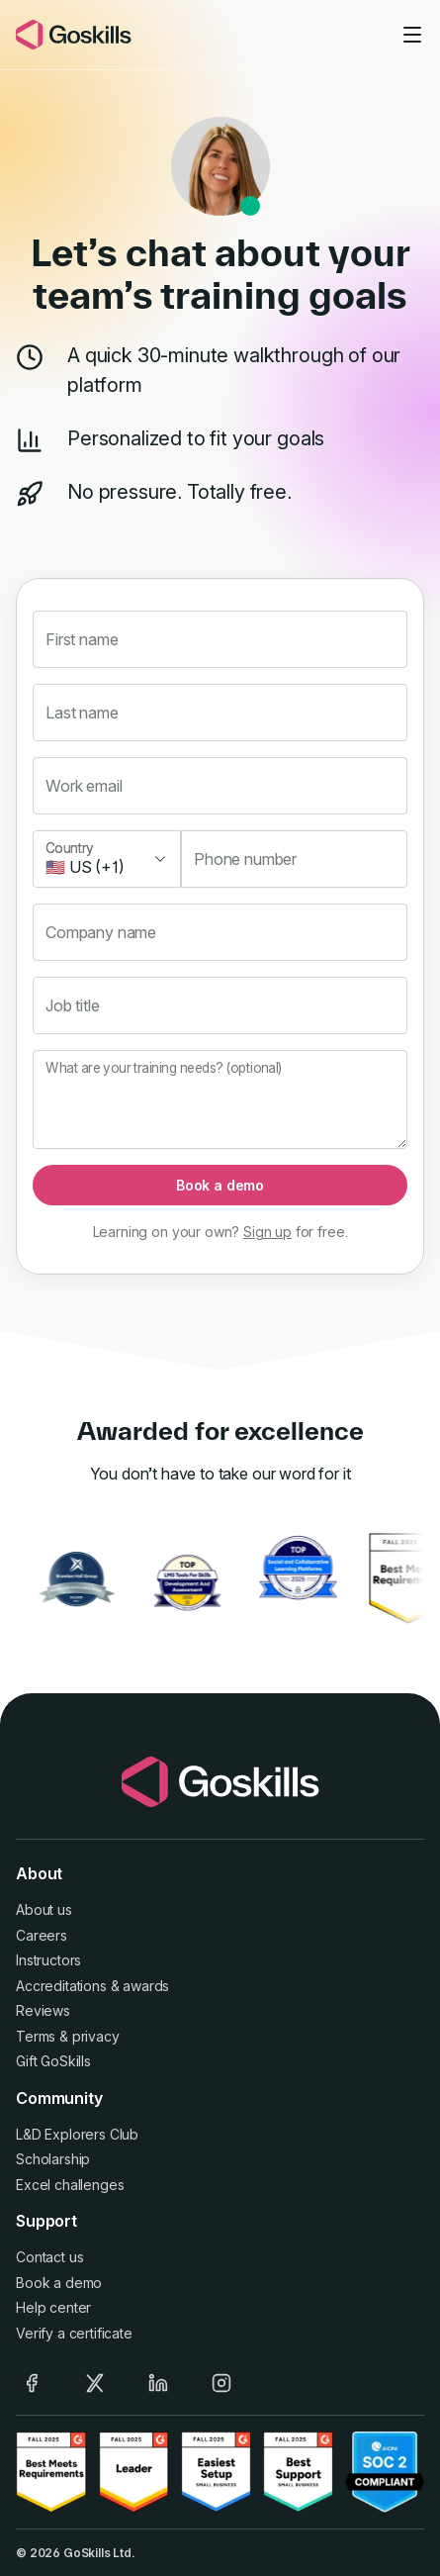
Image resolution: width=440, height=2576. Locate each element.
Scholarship (53, 2158)
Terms (35, 2036)
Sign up (267, 1231)
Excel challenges (70, 2184)
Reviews (43, 2010)
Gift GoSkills (53, 2060)
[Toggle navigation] (412, 35)
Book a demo (220, 1185)
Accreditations (61, 1985)
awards (146, 1985)
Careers (41, 1935)
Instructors (48, 1960)
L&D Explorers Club (77, 2134)
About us (44, 1909)
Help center (53, 2307)
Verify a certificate (74, 2333)
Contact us (49, 2256)
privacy (96, 2036)
